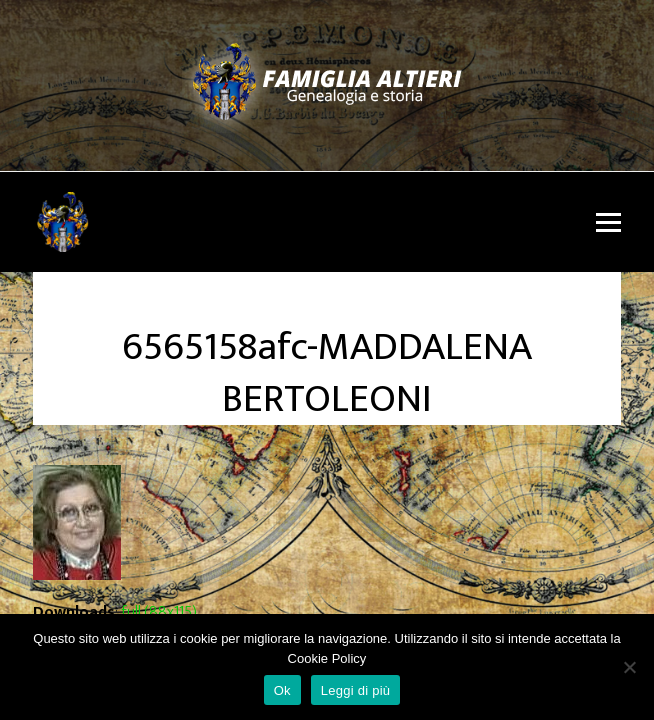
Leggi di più (356, 690)
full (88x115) (159, 612)
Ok (282, 690)
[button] (608, 222)
